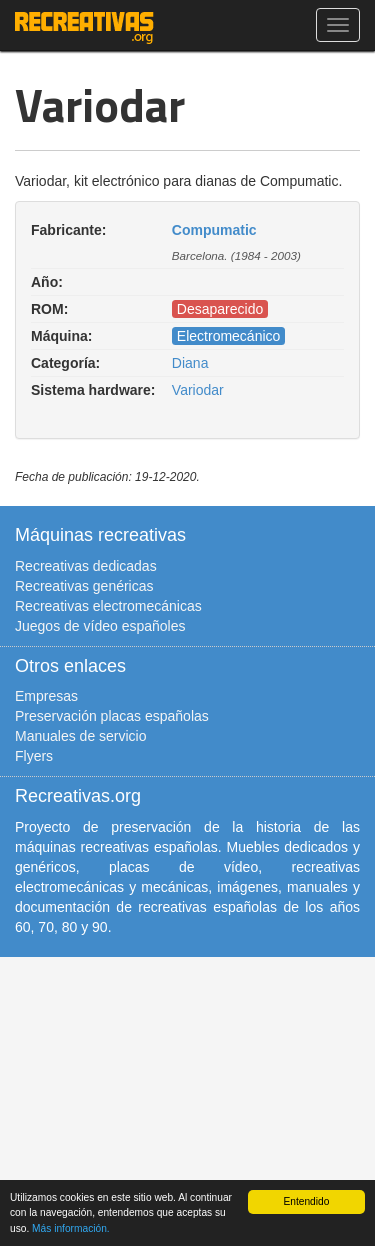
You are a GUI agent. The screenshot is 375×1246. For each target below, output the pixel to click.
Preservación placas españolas (112, 716)
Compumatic (214, 230)
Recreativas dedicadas (86, 566)
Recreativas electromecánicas (108, 606)
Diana (190, 363)
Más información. (71, 1228)
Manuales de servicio (81, 736)
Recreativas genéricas (84, 586)
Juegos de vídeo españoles (100, 626)
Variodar (198, 390)
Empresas (46, 696)
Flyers (34, 756)
